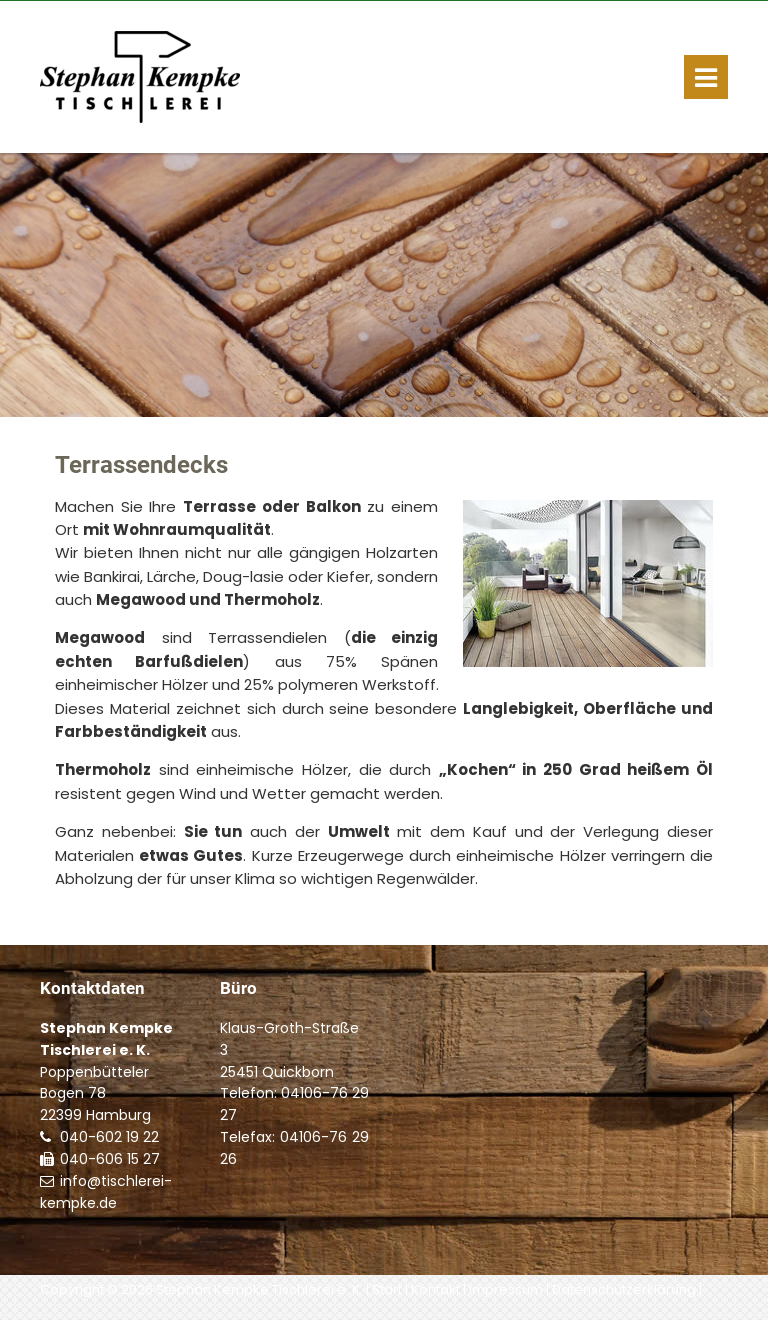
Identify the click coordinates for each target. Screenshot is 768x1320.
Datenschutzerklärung (624, 1289)
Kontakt (435, 1289)
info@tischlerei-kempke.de (106, 1192)
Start (387, 1289)
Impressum (506, 1289)
